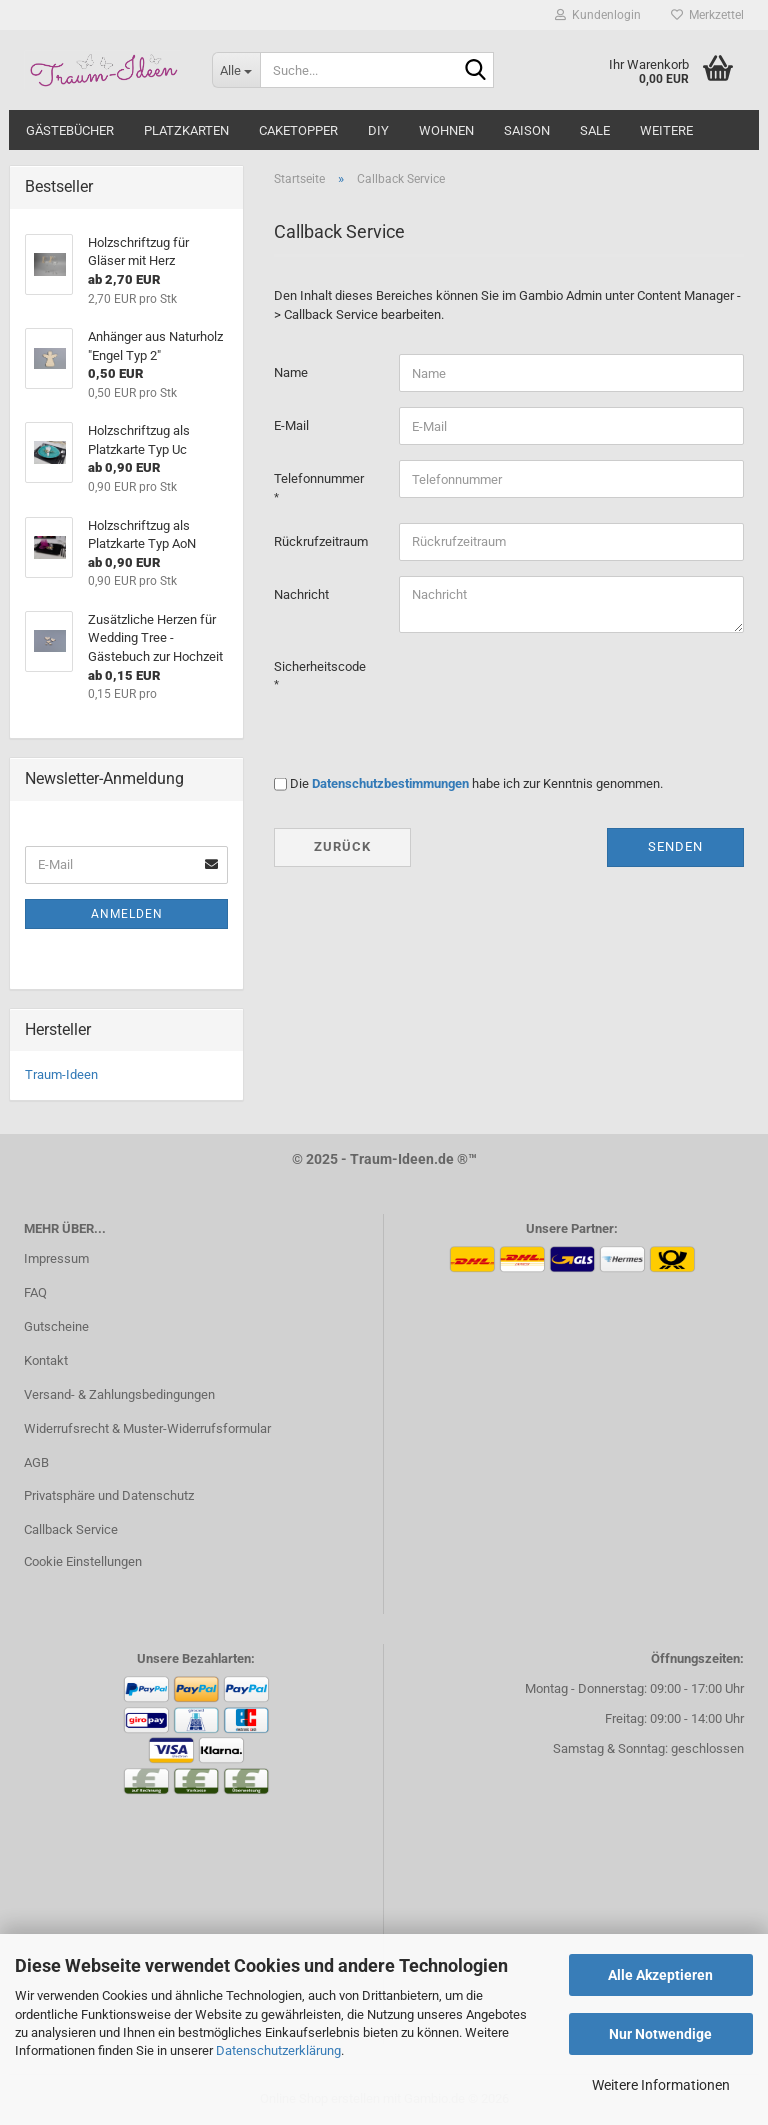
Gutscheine (56, 1326)
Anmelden (127, 914)
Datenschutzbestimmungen (390, 783)
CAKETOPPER (298, 130)
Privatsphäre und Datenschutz (109, 1495)
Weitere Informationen (661, 2085)
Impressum (56, 1258)
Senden (675, 846)
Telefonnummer (319, 478)
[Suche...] (236, 70)
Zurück (342, 846)
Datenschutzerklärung (278, 2050)
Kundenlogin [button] (598, 15)
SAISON (527, 130)
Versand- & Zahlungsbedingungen (119, 1394)
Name (291, 372)
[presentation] (551, 687)
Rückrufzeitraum (321, 541)
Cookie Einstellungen (83, 1561)
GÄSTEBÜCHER (70, 130)
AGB (36, 1462)
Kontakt (46, 1360)
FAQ (35, 1292)
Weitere (666, 130)
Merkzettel (707, 15)
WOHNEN (446, 130)
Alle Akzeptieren (660, 1975)
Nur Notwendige (660, 2034)
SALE (595, 130)
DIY (378, 130)
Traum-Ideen (61, 1074)
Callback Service (71, 1529)
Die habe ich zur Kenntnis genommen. (476, 783)
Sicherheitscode (320, 666)
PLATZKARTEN (186, 130)
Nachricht (301, 594)
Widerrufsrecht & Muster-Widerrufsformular (147, 1428)
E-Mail (291, 425)
